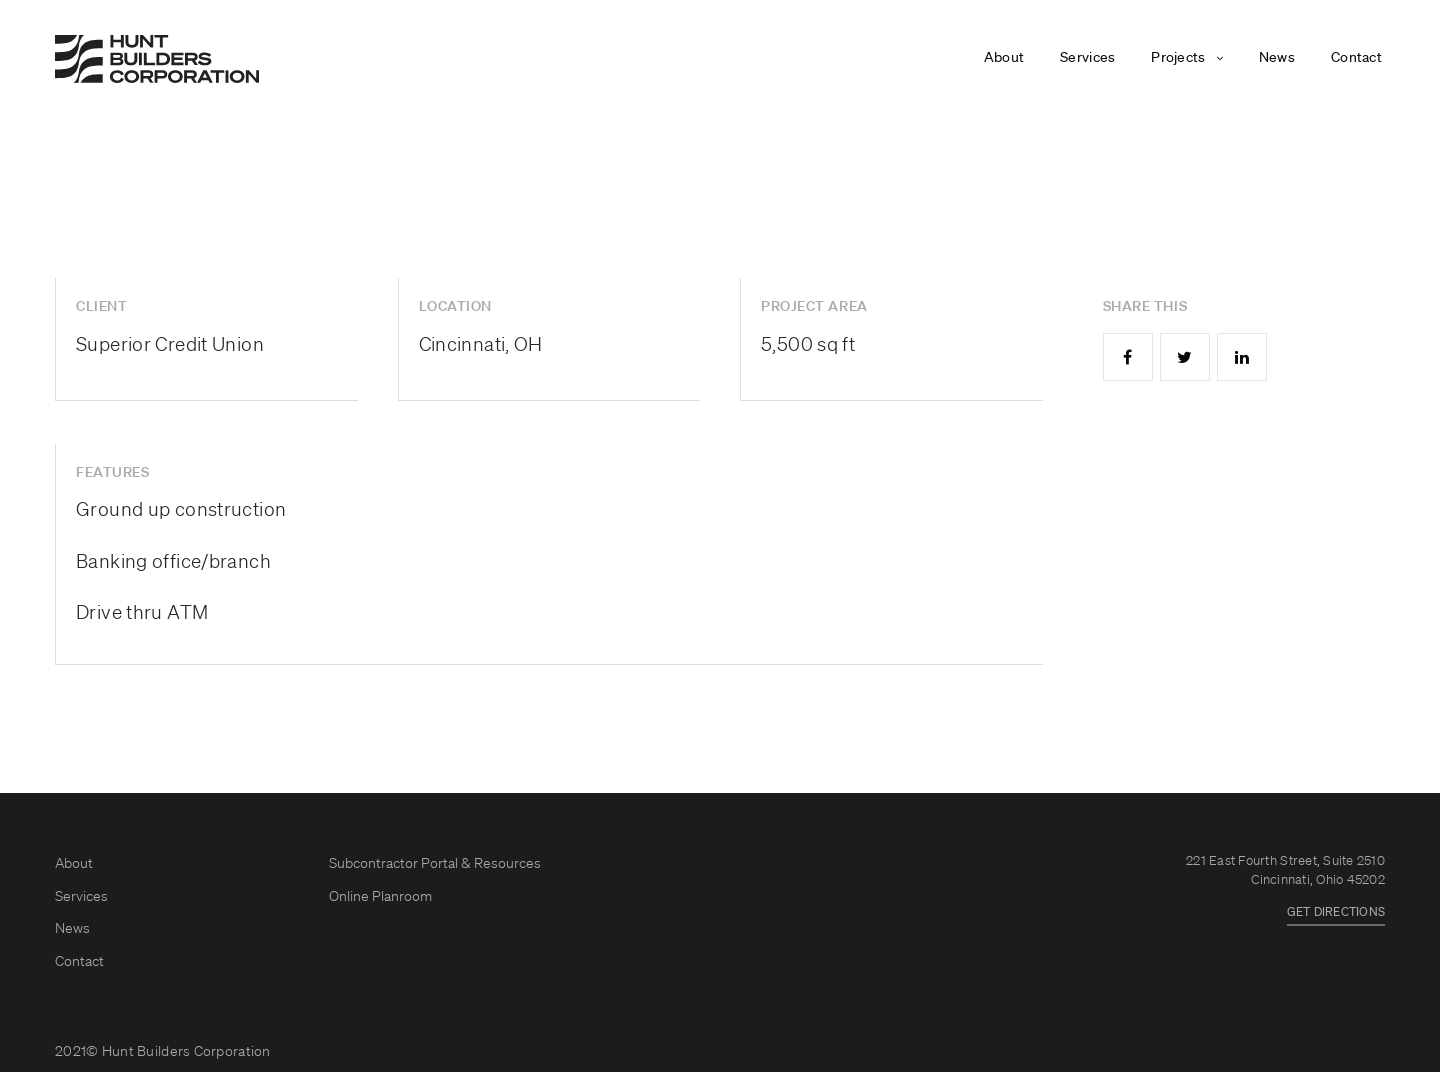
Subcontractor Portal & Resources (435, 864)
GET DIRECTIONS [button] (1336, 913)
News (1277, 58)
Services (1087, 58)
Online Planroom (380, 897)
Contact (1356, 58)
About (1004, 58)
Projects (1178, 58)
